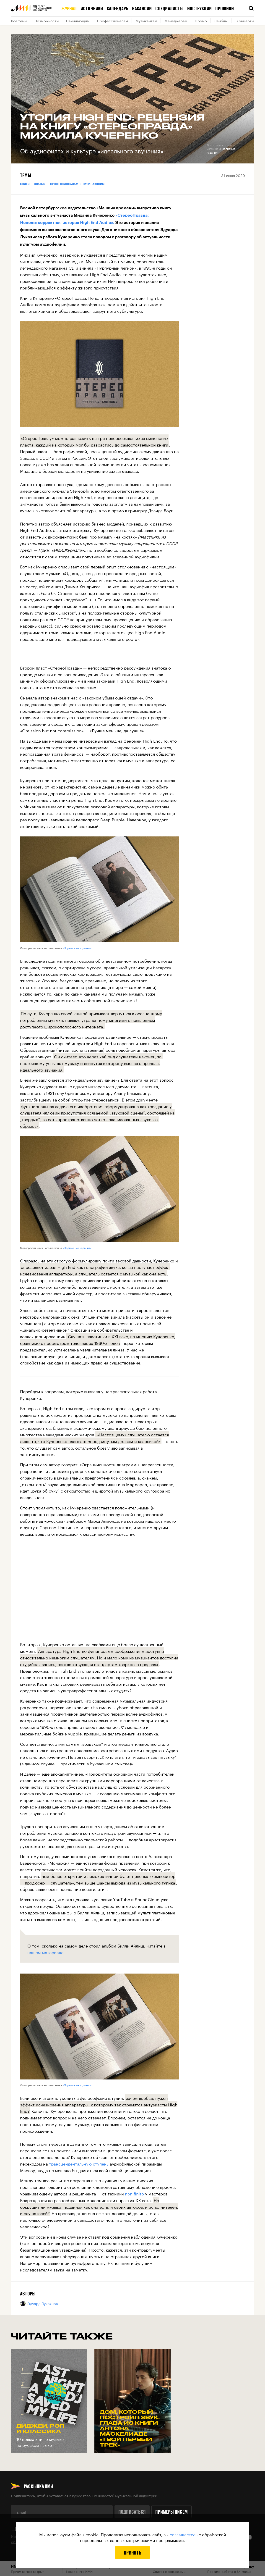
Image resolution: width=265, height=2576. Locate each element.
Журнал (69, 8)
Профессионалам (112, 20)
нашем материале (45, 1952)
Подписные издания (221, 150)
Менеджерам (175, 20)
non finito (135, 2193)
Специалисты (169, 8)
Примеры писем (171, 2512)
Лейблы (221, 20)
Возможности (47, 20)
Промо (201, 20)
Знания (40, 183)
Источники (92, 8)
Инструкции (199, 8)
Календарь (117, 8)
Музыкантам (146, 20)
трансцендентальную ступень (79, 2163)
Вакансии (142, 8)
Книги (25, 183)
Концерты (245, 20)
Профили (224, 8)
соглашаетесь (183, 2534)
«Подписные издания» (76, 948)
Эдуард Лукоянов (39, 2303)
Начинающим (77, 20)
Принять (132, 2552)
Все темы (19, 20)
